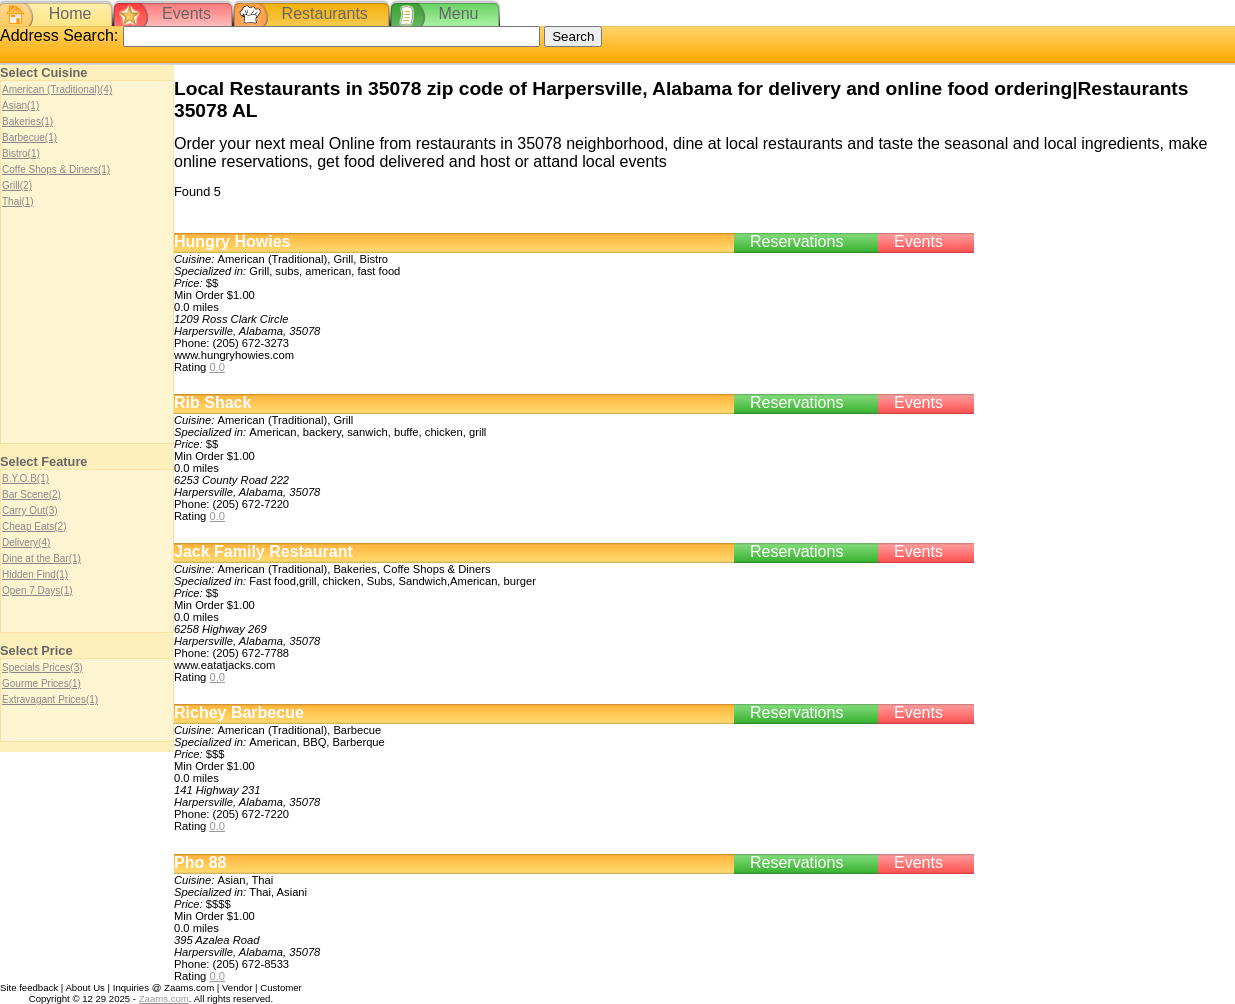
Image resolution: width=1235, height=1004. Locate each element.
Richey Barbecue (239, 712)
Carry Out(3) (30, 510)
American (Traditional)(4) (57, 89)
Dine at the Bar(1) (41, 558)
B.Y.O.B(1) (25, 478)
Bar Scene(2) (31, 494)
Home (70, 13)
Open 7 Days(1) (37, 590)
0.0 (217, 367)
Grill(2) (17, 185)
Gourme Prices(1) (41, 683)
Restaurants (325, 13)
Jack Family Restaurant (263, 551)
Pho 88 (200, 862)
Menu (458, 13)
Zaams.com (164, 998)
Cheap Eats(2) (34, 526)
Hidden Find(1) (35, 574)
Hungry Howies (232, 241)
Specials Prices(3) (42, 667)
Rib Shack (212, 402)
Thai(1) (18, 201)
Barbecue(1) (29, 137)
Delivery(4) (26, 542)
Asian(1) (20, 105)
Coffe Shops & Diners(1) (56, 169)
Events (186, 13)
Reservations (796, 241)
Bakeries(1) (27, 121)
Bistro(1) (21, 153)
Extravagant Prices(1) (50, 699)
